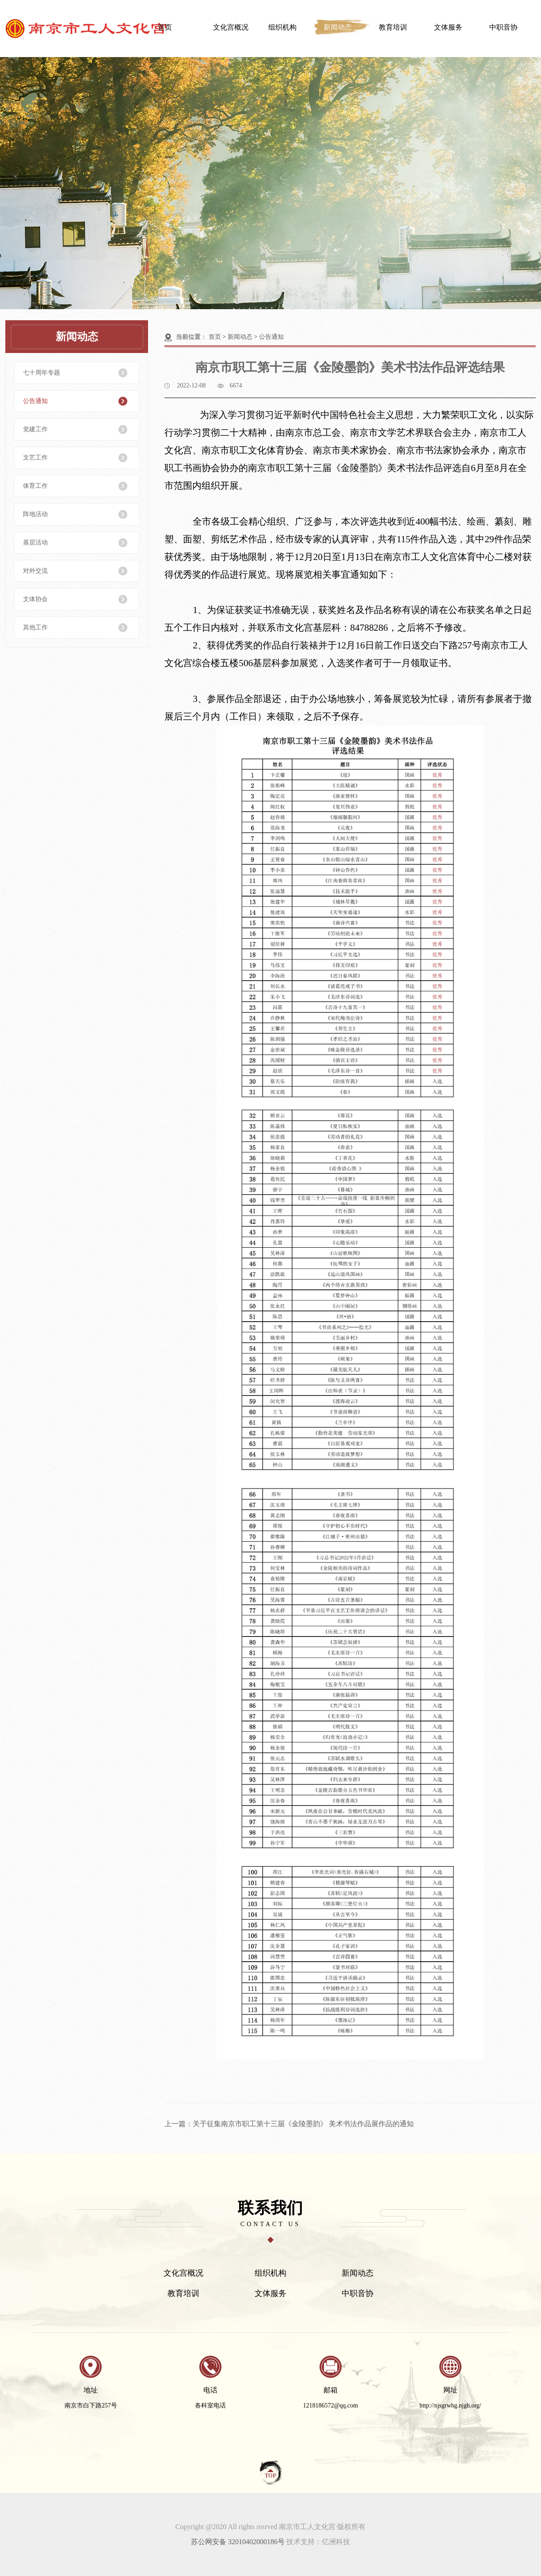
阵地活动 (35, 514)
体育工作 (35, 486)
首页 (165, 27)
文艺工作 (35, 457)
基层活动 (35, 542)
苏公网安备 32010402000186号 (238, 2541)
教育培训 (393, 27)
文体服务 (448, 27)
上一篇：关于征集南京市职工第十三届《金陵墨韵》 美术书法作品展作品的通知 (289, 2124)
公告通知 (35, 401)
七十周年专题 (41, 372)
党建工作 (35, 429)
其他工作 (35, 627)
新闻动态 (338, 27)
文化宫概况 (230, 27)
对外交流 (35, 570)
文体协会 (35, 599)
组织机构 (282, 27)
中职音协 (503, 27)
